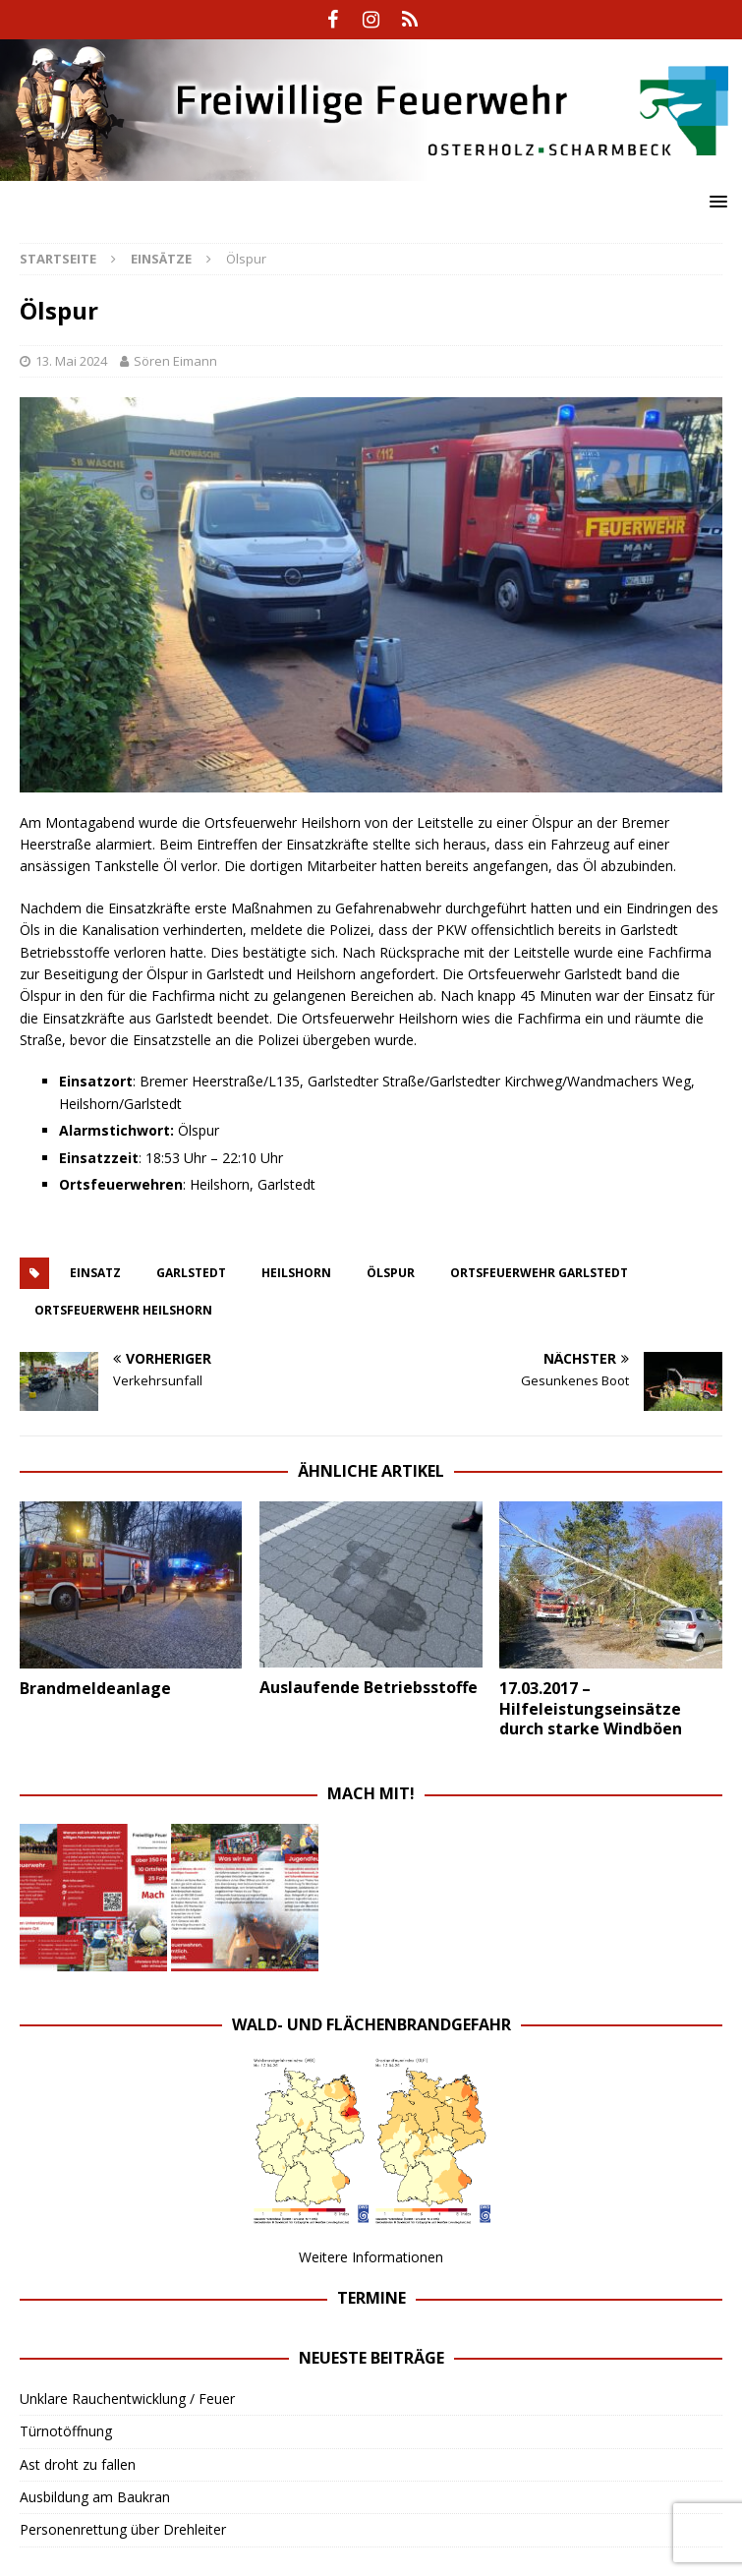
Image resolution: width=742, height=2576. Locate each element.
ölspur (391, 1272)
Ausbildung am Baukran (95, 2497)
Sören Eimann (175, 361)
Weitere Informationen (371, 2257)
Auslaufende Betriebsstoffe (368, 1687)
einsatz (95, 1272)
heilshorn (296, 1272)
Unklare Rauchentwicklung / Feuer (127, 2398)
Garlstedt (191, 1272)
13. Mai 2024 (71, 361)
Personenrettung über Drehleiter (123, 2529)
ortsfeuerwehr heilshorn (123, 1310)
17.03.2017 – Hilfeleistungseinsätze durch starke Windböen (590, 1708)
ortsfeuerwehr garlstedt (539, 1272)
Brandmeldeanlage (95, 1688)
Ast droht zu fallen (78, 2464)
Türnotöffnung (66, 2431)
